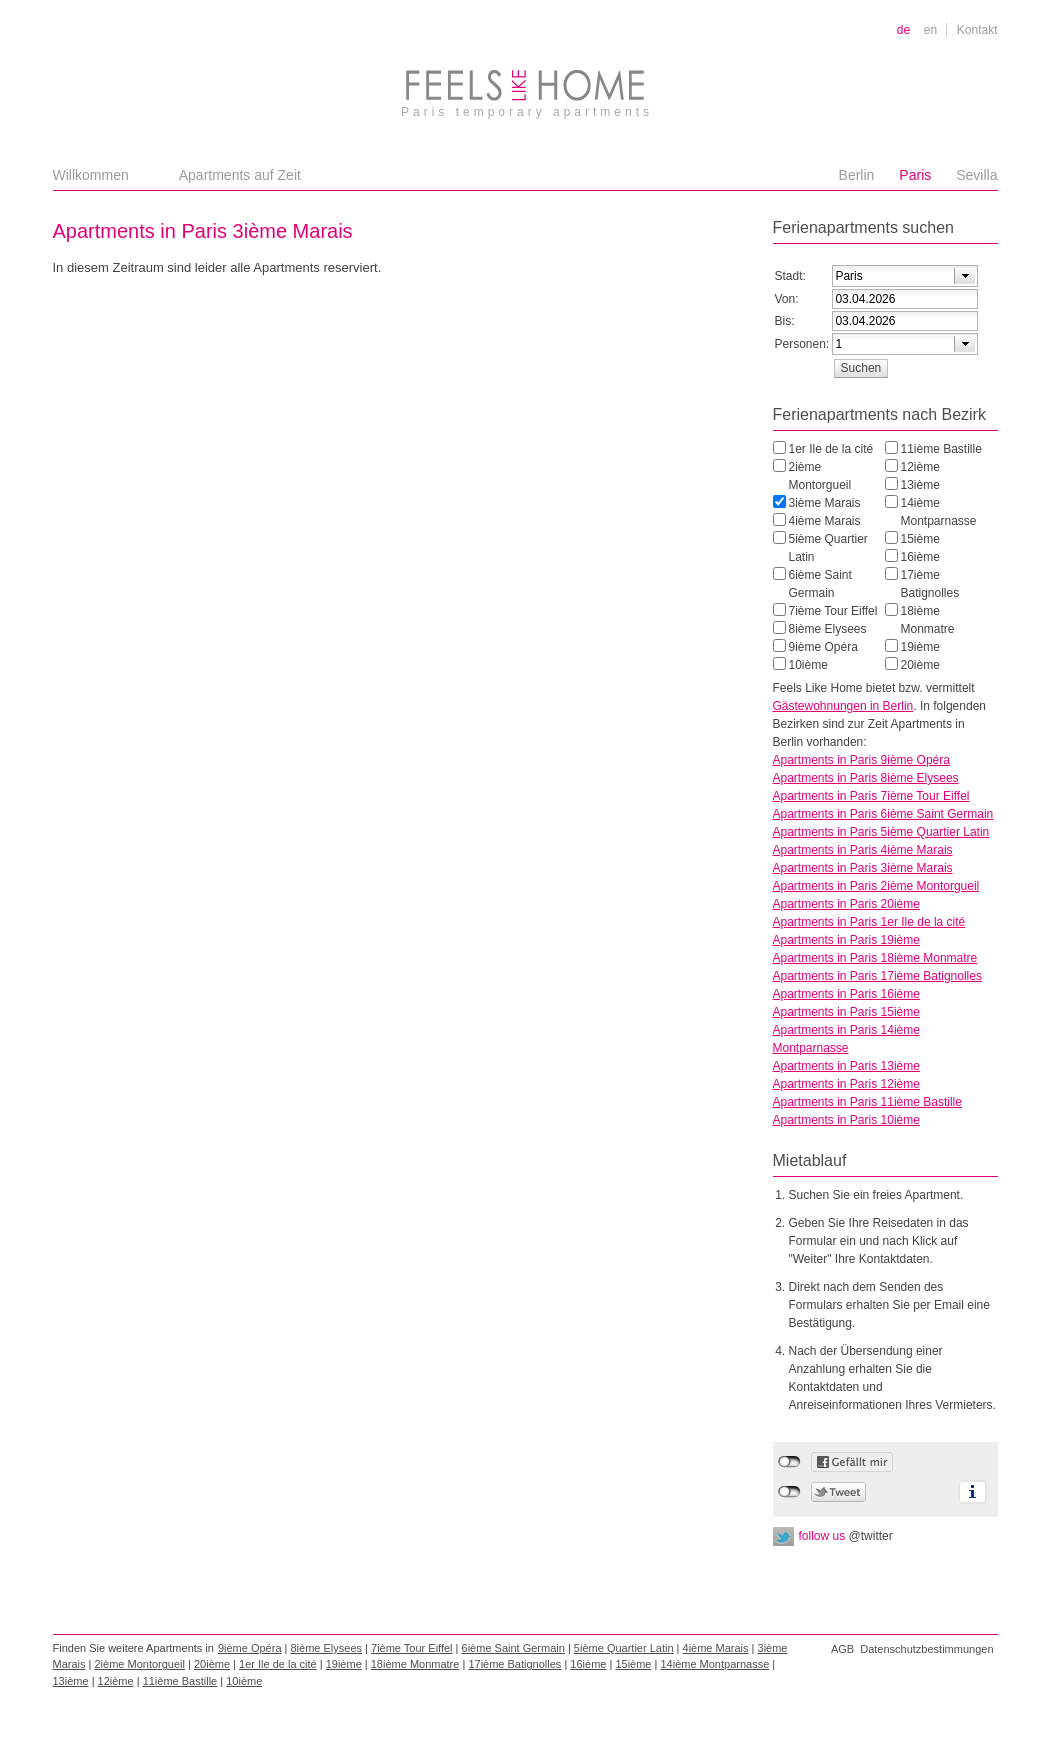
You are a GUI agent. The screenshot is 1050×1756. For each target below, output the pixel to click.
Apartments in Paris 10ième (846, 1120)
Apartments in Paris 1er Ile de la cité (869, 922)
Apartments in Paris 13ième (846, 1066)
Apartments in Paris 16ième (846, 994)
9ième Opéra (823, 647)
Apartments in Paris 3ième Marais (863, 868)
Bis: (785, 321)
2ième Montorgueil (820, 476)
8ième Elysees (828, 629)
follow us (846, 1536)
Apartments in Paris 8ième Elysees (866, 778)
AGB (842, 1649)
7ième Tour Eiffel (833, 611)
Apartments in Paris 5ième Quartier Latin (881, 832)
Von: (787, 299)
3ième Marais (825, 503)
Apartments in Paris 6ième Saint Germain (883, 814)
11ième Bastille (941, 449)
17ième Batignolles (930, 584)
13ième (920, 485)
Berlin (857, 175)
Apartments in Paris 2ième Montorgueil (876, 886)
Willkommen (91, 175)
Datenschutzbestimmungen (926, 1649)
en (930, 30)
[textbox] (884, 276)
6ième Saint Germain (820, 584)
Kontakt (977, 30)
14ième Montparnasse (939, 512)
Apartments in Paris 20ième (846, 904)
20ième (920, 665)
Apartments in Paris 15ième (846, 1012)
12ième (920, 467)
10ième (808, 665)
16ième (920, 557)
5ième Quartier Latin (828, 548)
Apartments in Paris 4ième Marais (863, 850)
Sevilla (976, 175)
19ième (920, 647)
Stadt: (790, 276)
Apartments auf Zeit (240, 175)
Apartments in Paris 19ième (846, 940)
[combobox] (905, 276)
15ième (920, 539)
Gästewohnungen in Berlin (843, 706)
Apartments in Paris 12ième (846, 1084)
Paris (915, 175)
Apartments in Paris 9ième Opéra (861, 760)
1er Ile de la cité (831, 449)
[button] (861, 368)
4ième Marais (825, 521)
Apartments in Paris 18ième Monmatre (875, 958)
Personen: (802, 344)
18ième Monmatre (928, 620)
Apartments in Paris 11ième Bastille (867, 1102)
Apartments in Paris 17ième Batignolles (877, 976)
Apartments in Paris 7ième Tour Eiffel (871, 796)
